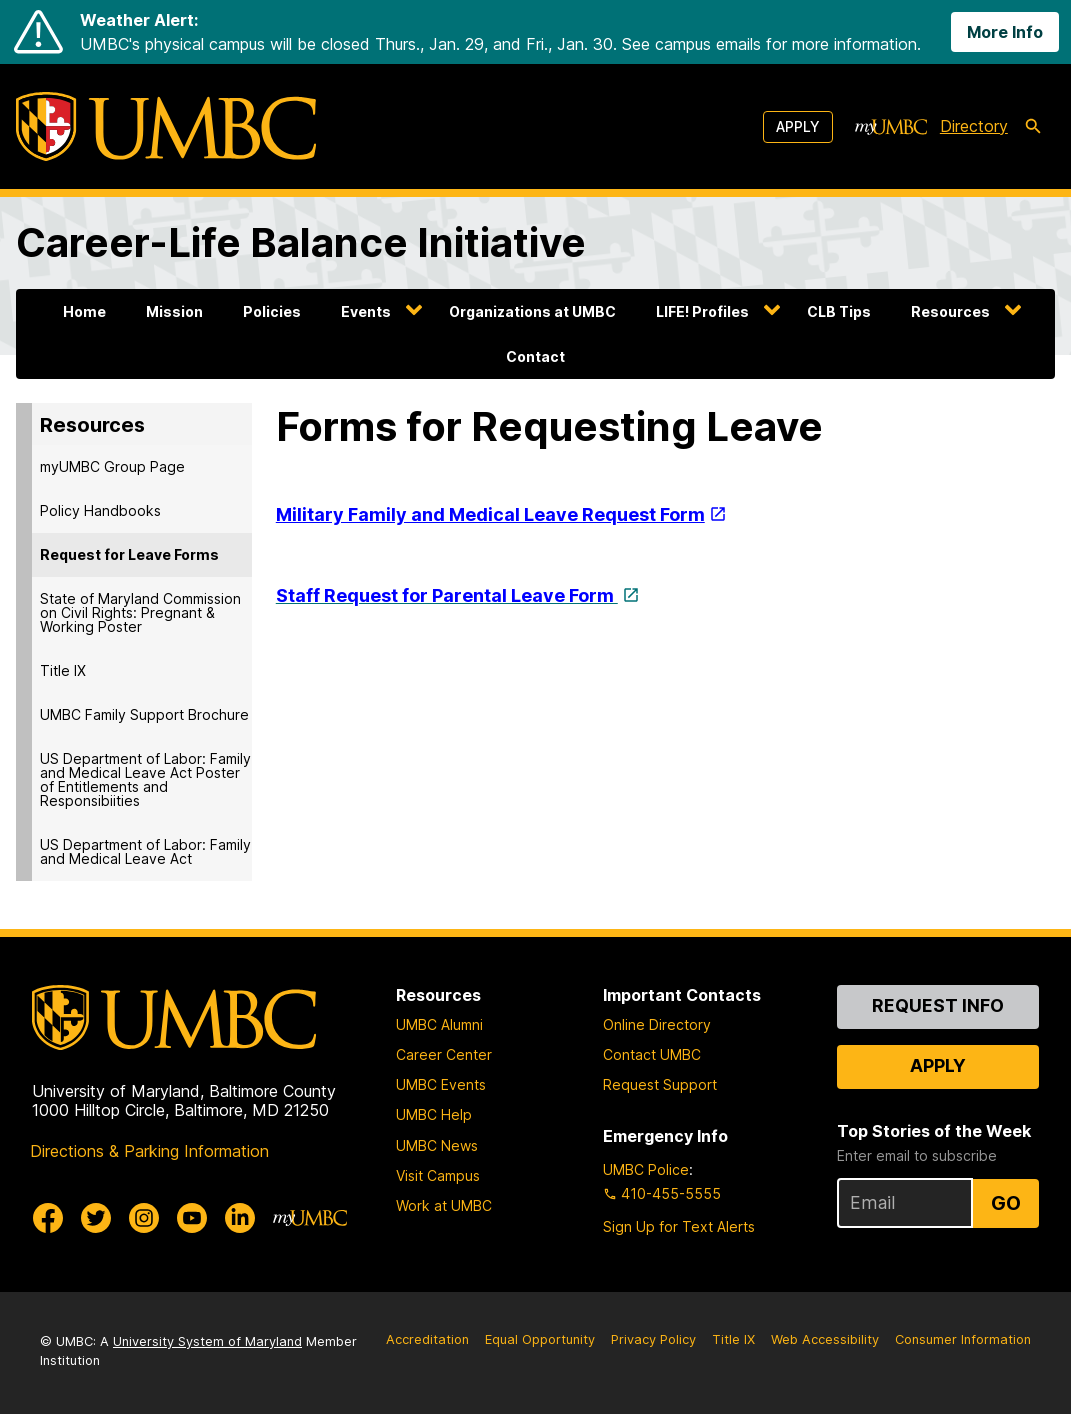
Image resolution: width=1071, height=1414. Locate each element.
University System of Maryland (207, 1341)
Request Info (938, 1005)
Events (366, 311)
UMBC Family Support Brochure (144, 714)
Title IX (63, 670)
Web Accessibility (825, 1339)
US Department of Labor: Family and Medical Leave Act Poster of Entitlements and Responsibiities (145, 779)
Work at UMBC (444, 1205)
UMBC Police (646, 1169)
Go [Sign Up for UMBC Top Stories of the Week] (1006, 1203)
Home (84, 311)
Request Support (660, 1084)
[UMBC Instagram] (144, 1218)
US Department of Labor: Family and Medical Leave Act (145, 851)
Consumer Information (963, 1339)
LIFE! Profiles (702, 311)
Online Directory (657, 1024)
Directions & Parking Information (149, 1151)
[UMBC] (166, 126)
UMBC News (437, 1145)
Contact (535, 356)
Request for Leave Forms (129, 554)
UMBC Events (441, 1084)
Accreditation (427, 1339)
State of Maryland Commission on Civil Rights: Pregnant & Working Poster (140, 612)
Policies (272, 311)
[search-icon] (1033, 127)
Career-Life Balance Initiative (301, 242)
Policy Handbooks (100, 510)
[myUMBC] (891, 127)
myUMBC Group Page (112, 466)
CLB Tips (839, 311)
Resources (950, 311)
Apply (798, 126)
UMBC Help (434, 1114)
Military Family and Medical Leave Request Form (490, 514)
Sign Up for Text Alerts (679, 1226)
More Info (1005, 32)
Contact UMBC (652, 1054)
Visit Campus (438, 1175)
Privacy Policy (653, 1339)
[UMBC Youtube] (192, 1218)
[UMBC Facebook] (48, 1218)
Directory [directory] (974, 126)
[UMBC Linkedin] (240, 1218)
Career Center (444, 1054)
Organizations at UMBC (532, 311)
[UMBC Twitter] (96, 1218)
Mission (174, 311)
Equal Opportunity (540, 1339)
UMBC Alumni (439, 1024)
